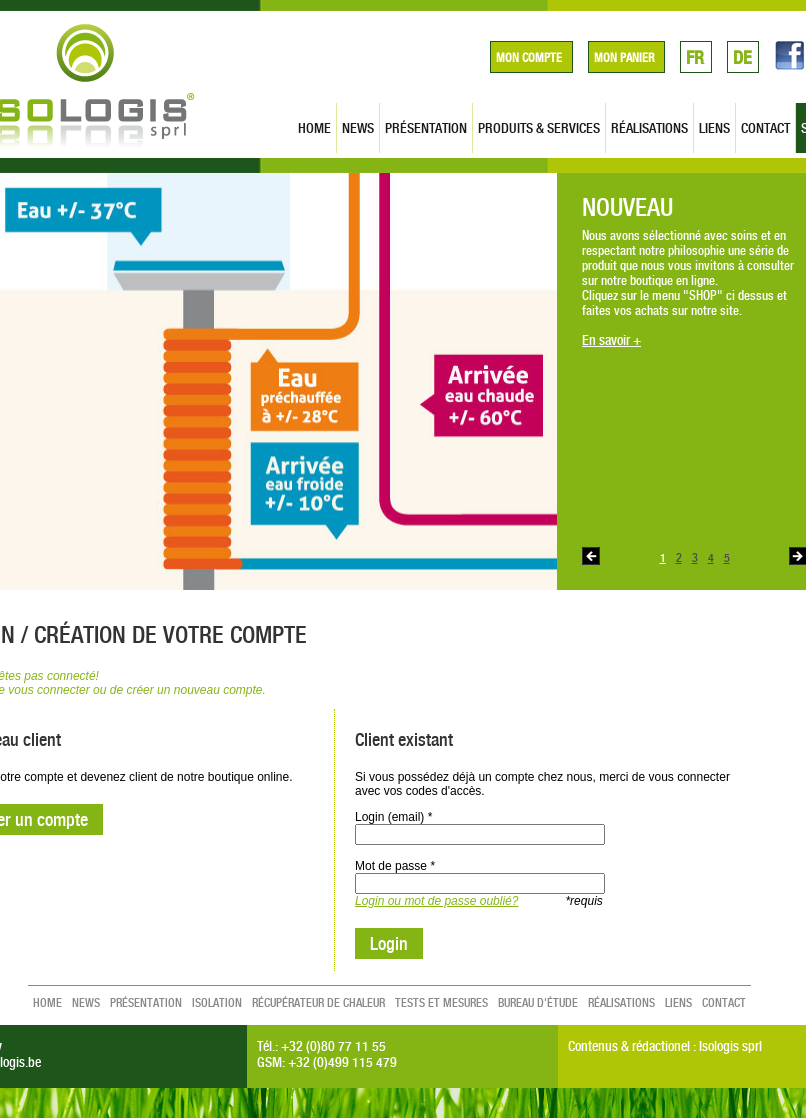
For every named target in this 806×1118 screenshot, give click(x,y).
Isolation (217, 1003)
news (358, 128)
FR (695, 57)
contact (765, 128)
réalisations (649, 128)
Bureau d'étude (538, 1003)
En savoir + (611, 339)
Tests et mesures (441, 1003)
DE (742, 57)
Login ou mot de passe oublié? (436, 901)
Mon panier (624, 58)
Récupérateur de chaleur (318, 1003)
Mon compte (529, 58)
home (314, 128)
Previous (591, 556)
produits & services (539, 128)
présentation (426, 128)
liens (714, 128)
